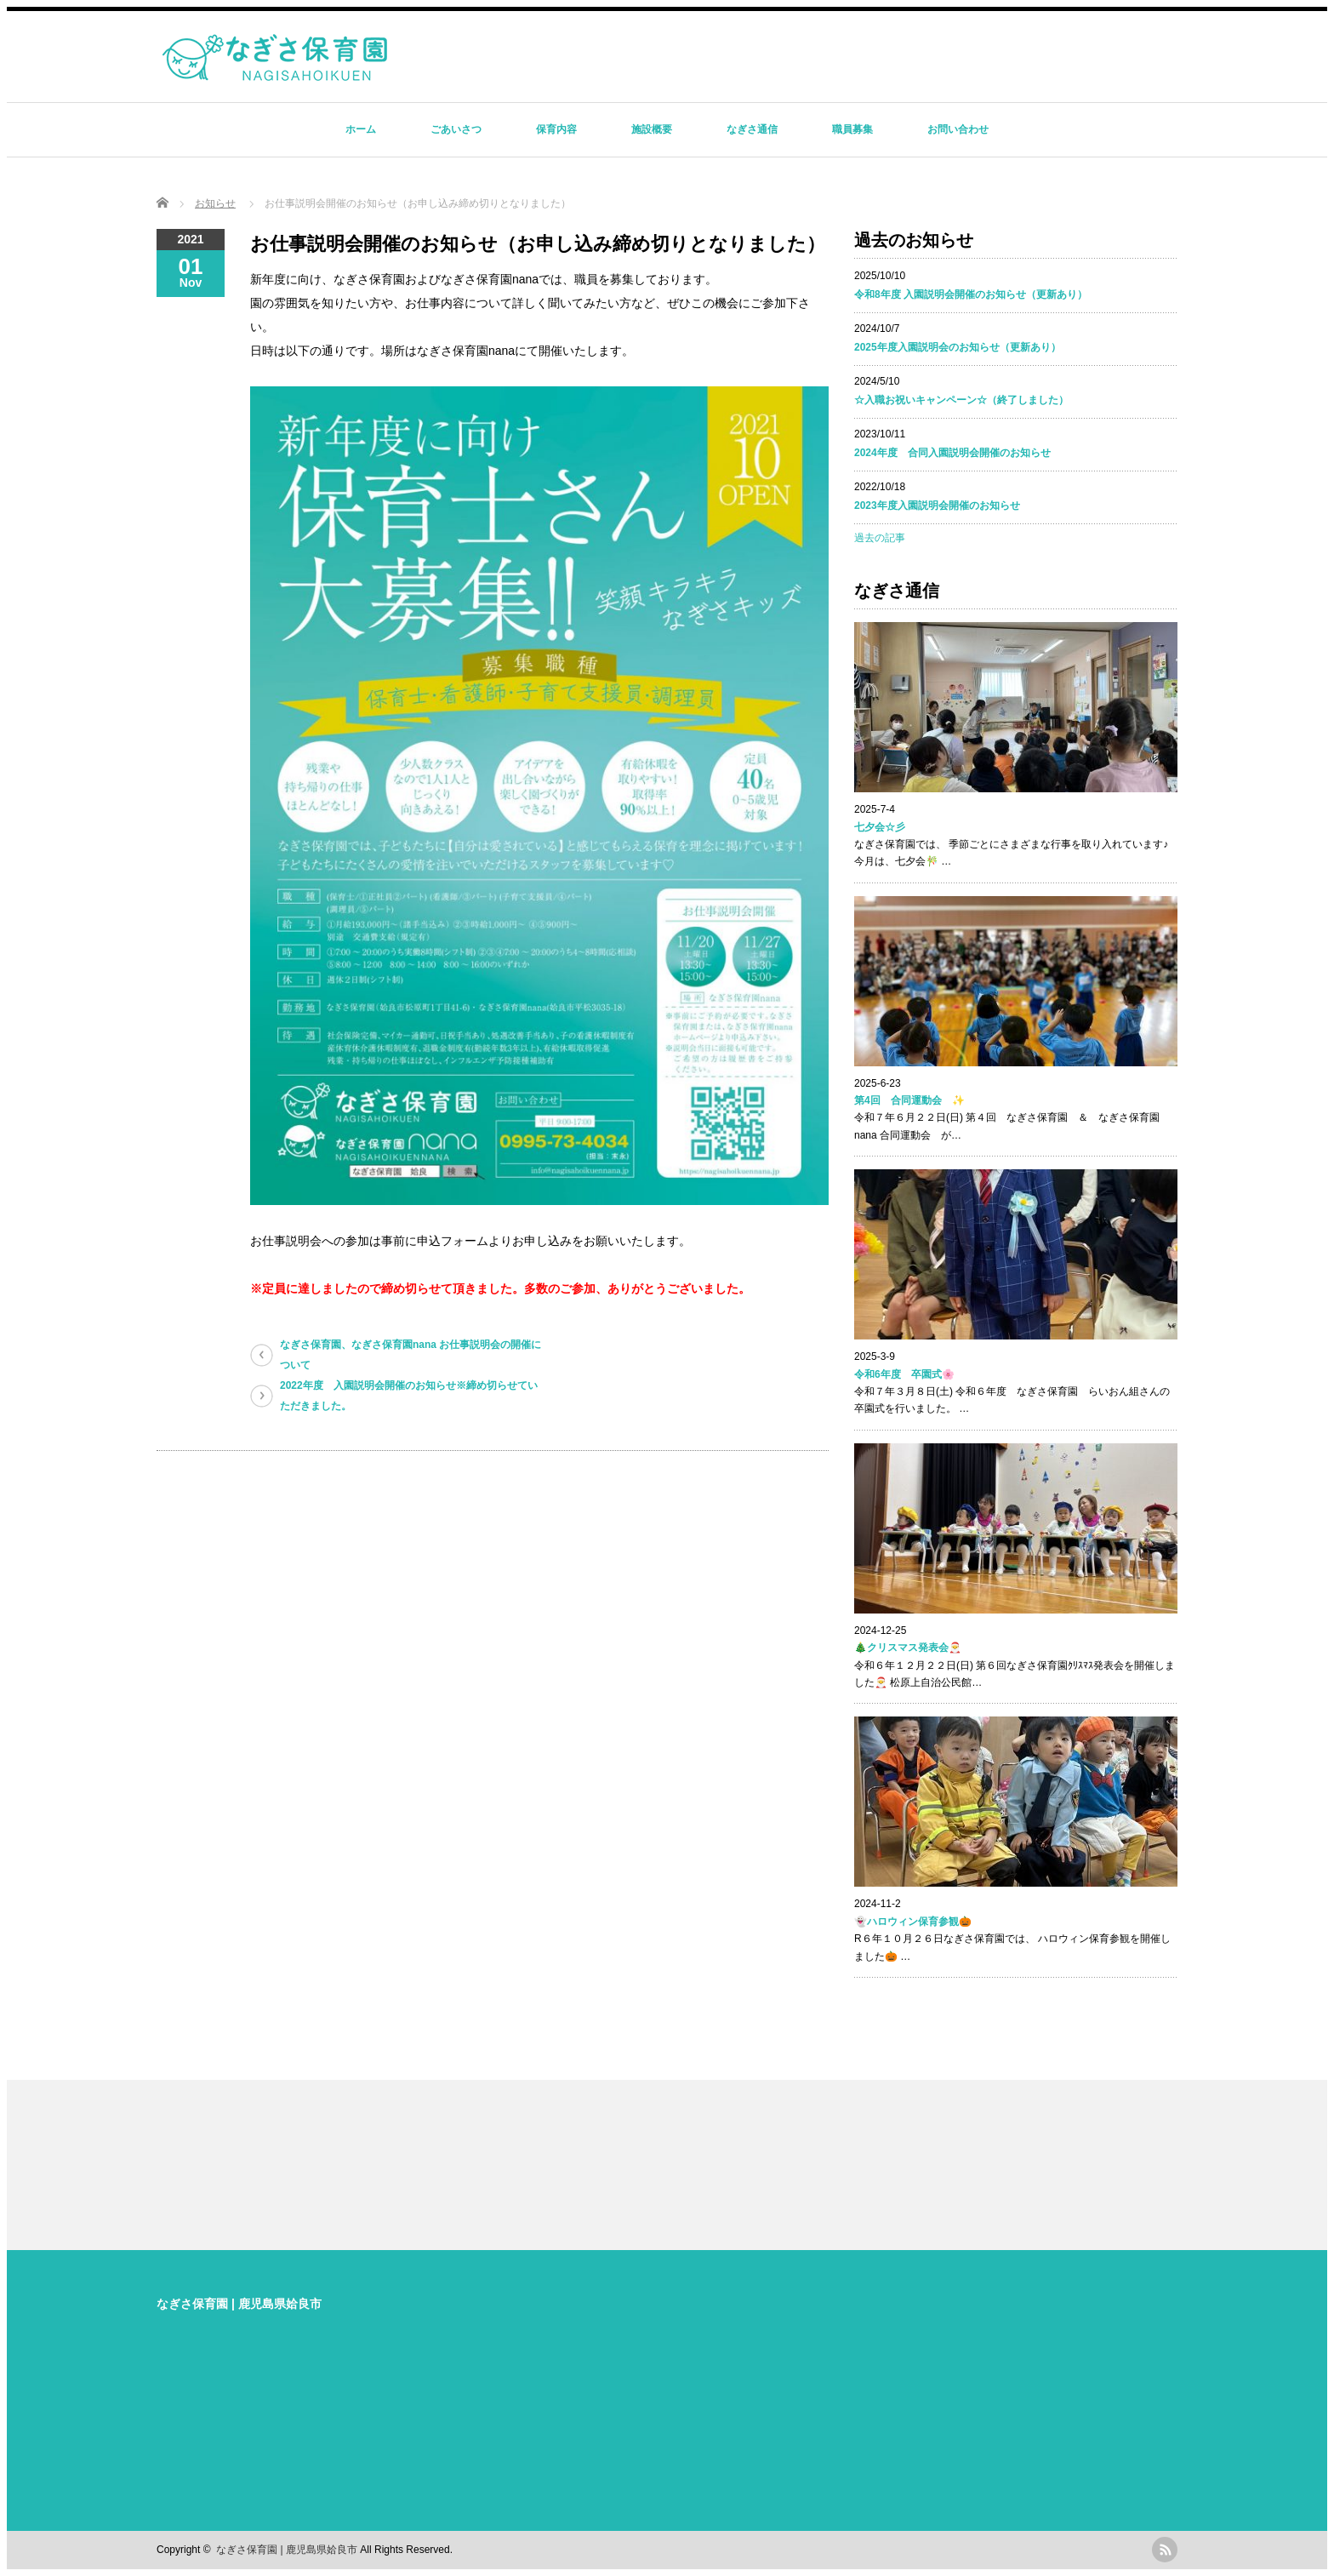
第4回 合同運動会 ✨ (909, 1100)
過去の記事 (879, 538)
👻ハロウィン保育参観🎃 (913, 1922)
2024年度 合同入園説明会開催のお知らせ (952, 453)
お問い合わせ (958, 129)
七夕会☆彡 (879, 827)
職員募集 (852, 129)
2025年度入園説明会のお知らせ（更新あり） (957, 347)
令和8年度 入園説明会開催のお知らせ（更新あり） (970, 294)
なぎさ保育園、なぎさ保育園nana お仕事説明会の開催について (410, 1355)
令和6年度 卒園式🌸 (904, 1374)
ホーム (360, 129)
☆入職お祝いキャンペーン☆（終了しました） (961, 400)
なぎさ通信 (752, 129)
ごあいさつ (456, 129)
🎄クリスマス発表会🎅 (907, 1648)
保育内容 (556, 129)
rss (1164, 2549)
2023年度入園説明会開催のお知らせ (937, 505)
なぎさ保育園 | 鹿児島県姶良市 (239, 2303)
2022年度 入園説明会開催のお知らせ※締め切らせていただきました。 (409, 1395)
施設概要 (651, 129)
